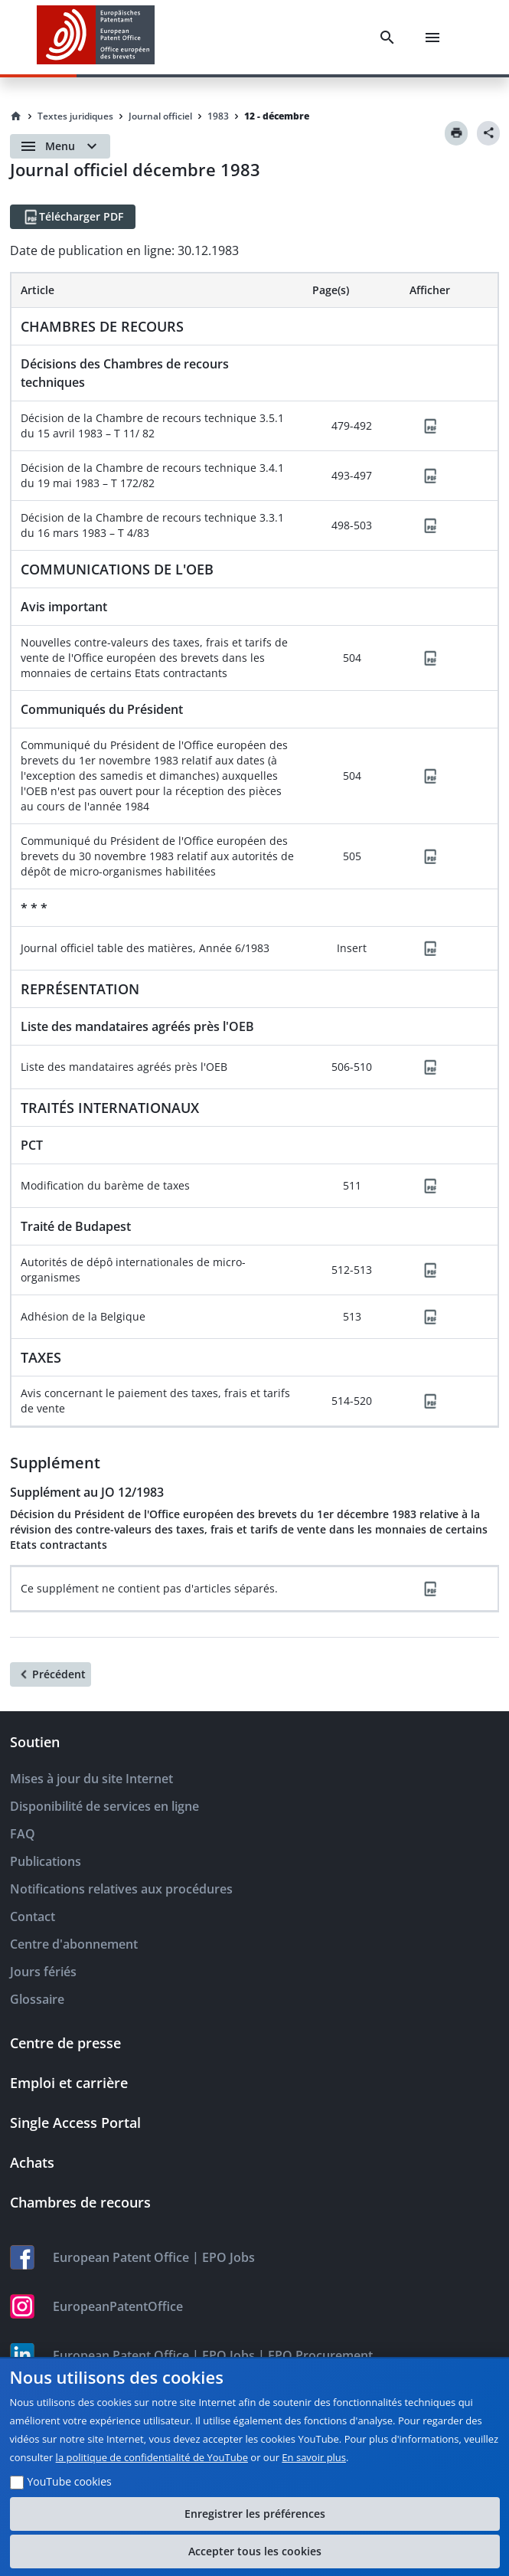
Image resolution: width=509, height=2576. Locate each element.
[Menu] (432, 37)
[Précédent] (50, 1674)
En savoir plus (314, 2457)
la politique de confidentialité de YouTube (152, 2457)
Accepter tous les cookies (254, 2551)
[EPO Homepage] (96, 37)
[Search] (387, 37)
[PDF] (430, 426)
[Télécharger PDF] (72, 217)
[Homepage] (16, 116)
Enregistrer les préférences (254, 2513)
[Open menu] (60, 146)
